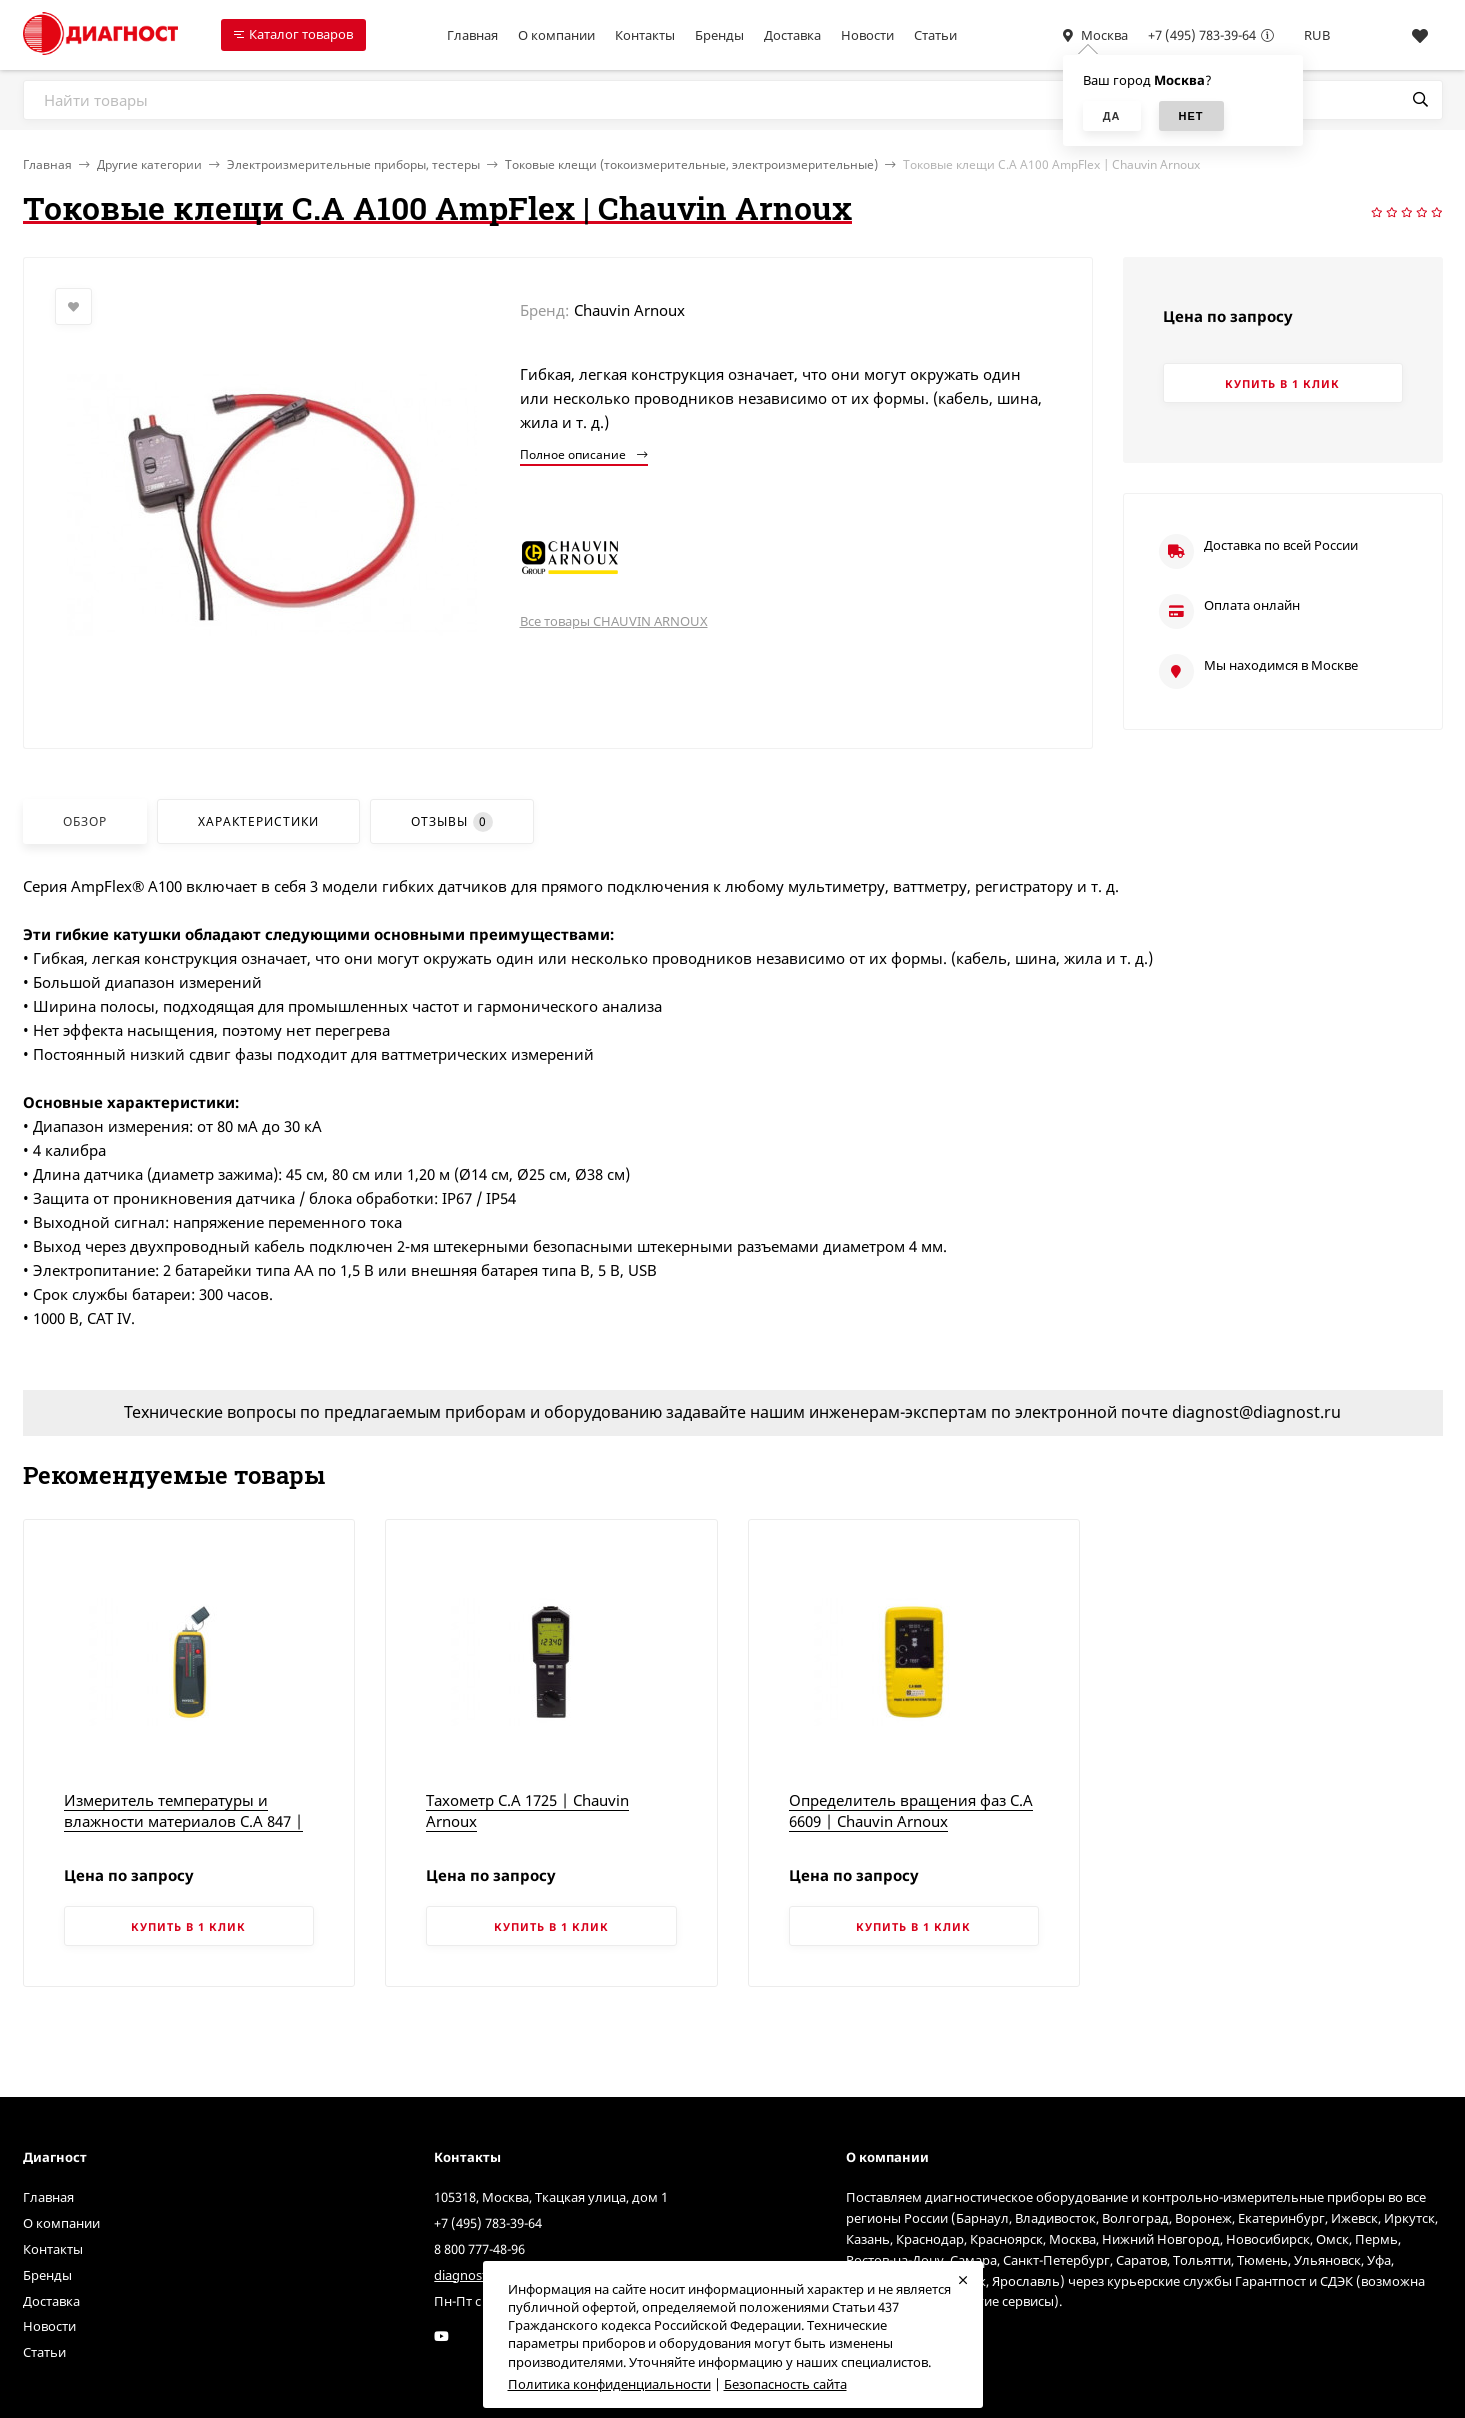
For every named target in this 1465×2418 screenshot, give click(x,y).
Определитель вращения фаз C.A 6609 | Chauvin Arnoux (911, 1810)
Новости (867, 35)
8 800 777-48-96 (479, 2249)
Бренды (719, 35)
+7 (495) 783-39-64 (1202, 35)
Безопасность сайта (785, 2384)
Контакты (645, 35)
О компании (556, 35)
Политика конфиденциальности (609, 2384)
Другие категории (149, 164)
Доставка (792, 35)
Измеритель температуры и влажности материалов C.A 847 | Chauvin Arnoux (183, 1821)
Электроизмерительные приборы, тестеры (353, 164)
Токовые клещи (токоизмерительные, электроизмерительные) (691, 164)
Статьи (935, 35)
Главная (472, 35)
